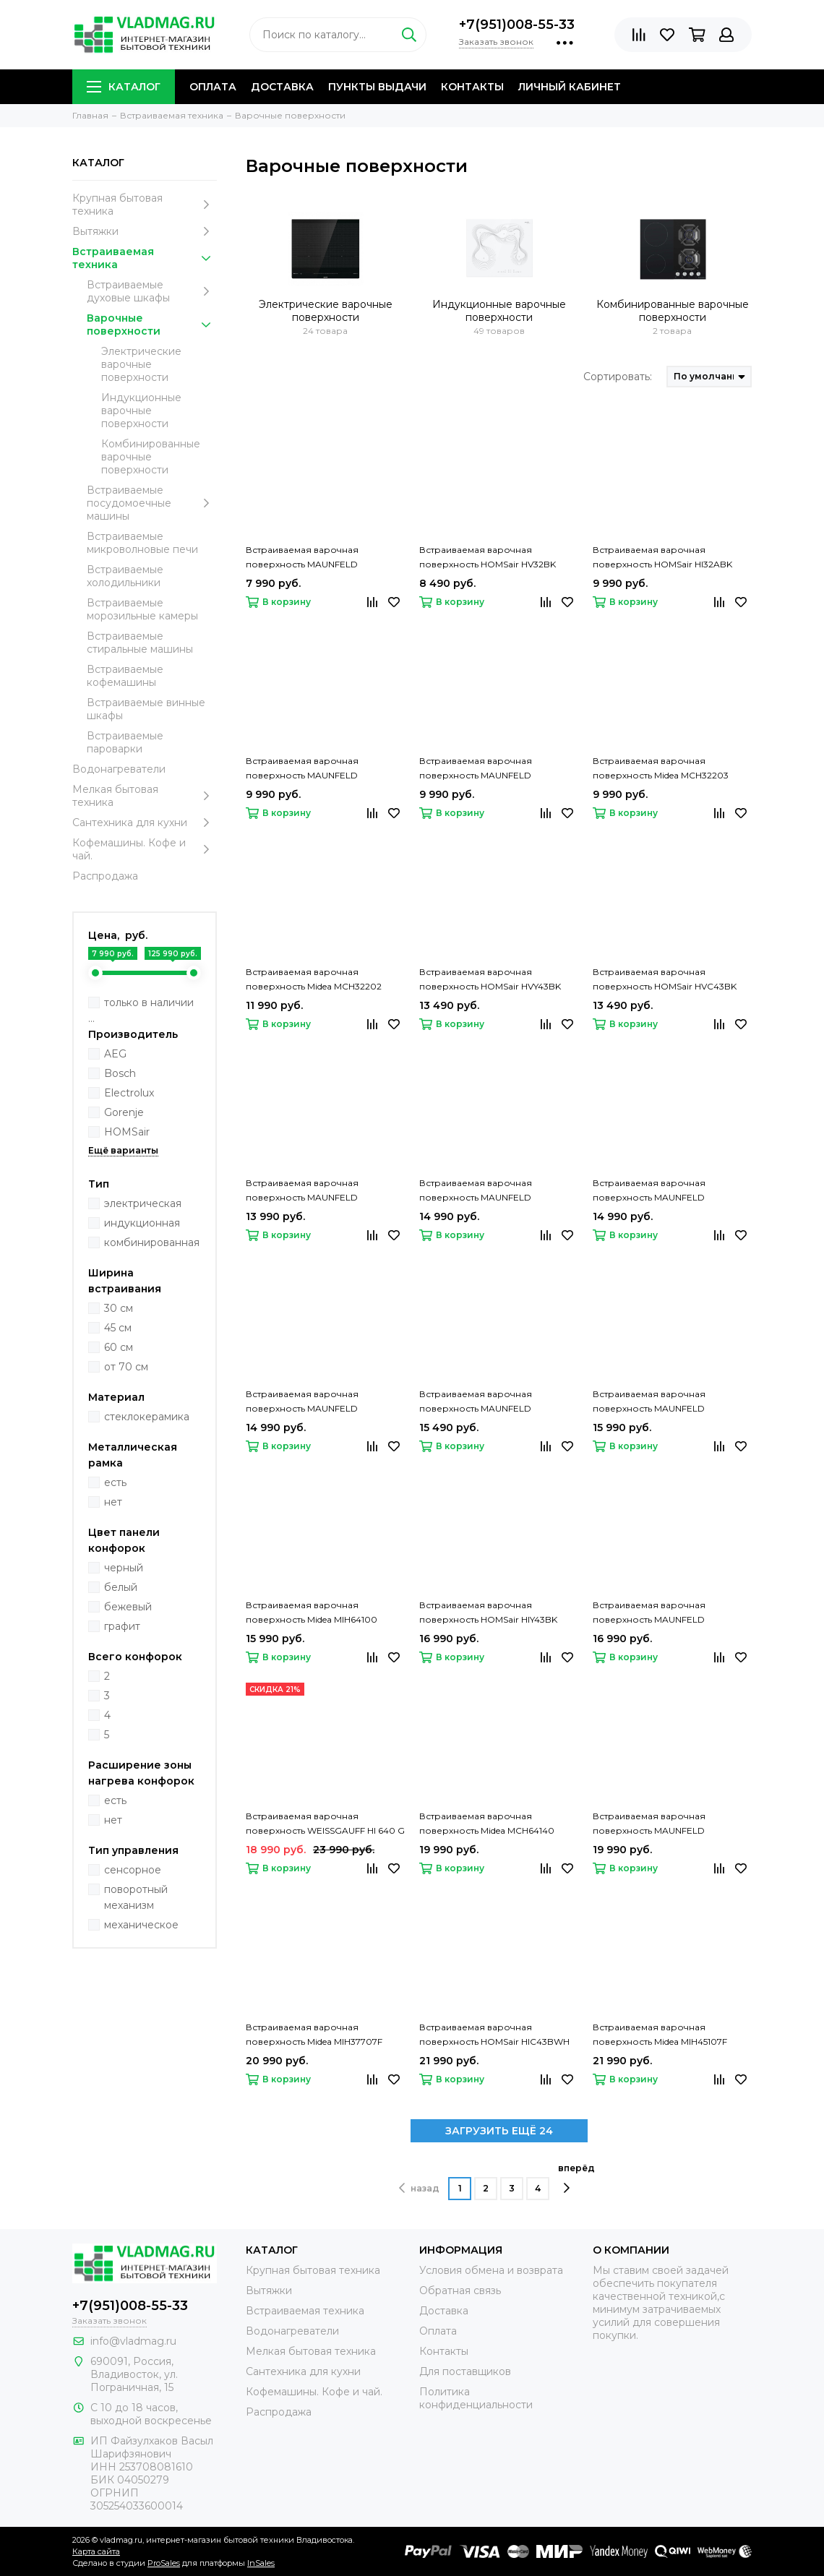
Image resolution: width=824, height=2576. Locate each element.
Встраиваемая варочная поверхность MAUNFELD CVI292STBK (475, 769)
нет (113, 1501)
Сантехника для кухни (144, 822)
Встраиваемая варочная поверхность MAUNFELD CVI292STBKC (302, 769)
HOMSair (127, 1131)
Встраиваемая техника (144, 258)
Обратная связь (460, 2290)
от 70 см (126, 1366)
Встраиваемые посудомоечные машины (152, 503)
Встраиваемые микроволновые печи (142, 543)
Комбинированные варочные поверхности (150, 456)
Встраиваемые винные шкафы (146, 709)
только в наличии (149, 1002)
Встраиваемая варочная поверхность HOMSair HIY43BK (488, 1612)
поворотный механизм (136, 1897)
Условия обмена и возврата (491, 2270)
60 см (118, 1347)
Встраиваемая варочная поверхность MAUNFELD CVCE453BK (302, 1191)
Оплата (212, 86)
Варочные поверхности (152, 325)
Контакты (472, 86)
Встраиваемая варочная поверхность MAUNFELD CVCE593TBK (649, 1613)
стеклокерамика (146, 1416)
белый (120, 1587)
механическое (141, 1924)
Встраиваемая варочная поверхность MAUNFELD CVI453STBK (649, 1824)
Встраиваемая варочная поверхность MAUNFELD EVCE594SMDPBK (302, 1402)
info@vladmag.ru (133, 2341)
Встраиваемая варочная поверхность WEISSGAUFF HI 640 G (325, 1823)
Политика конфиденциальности (476, 2398)
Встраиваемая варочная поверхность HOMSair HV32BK (487, 557)
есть (115, 1482)
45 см (118, 1327)
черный (123, 1567)
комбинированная (151, 1242)
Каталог (123, 86)
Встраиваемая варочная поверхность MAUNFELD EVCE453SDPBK (475, 1402)
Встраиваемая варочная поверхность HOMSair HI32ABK (662, 557)
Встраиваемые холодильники (125, 576)
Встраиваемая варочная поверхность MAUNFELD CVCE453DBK (475, 1191)
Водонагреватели (119, 769)
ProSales (163, 2563)
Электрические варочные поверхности (141, 364)
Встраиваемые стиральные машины (140, 643)
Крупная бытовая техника (144, 205)
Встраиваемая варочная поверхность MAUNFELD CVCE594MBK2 (649, 1191)
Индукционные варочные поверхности (141, 410)
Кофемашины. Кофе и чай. (144, 849)
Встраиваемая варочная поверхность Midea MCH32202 (314, 979)
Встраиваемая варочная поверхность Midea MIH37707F (314, 2034)
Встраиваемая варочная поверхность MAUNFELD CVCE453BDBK (649, 1402)
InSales (261, 2563)
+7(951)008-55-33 (517, 25)
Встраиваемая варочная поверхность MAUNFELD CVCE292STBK (302, 558)
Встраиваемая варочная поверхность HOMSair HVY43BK (490, 979)
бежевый (128, 1606)
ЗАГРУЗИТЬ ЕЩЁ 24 (499, 2130)
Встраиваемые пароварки (125, 742)
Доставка (282, 86)
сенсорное (132, 1869)
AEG (115, 1053)
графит (122, 1626)
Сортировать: (617, 376)
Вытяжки (144, 231)
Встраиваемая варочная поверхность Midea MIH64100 (311, 1612)
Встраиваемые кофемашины (125, 676)
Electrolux (129, 1092)
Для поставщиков (465, 2371)
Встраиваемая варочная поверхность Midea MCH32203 (661, 768)
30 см (118, 1308)
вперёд (576, 2178)
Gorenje (124, 1112)
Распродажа (105, 876)
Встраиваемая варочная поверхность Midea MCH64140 (486, 1823)
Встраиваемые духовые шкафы (152, 291)
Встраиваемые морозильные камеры (142, 609)
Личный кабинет (569, 86)
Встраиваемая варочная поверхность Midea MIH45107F (660, 2034)
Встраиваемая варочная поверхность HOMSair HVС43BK (665, 979)
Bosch (120, 1073)
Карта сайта (96, 2551)
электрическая (142, 1203)
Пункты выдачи (377, 86)
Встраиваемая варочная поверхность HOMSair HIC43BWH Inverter (494, 2035)
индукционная (142, 1222)
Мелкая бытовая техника (144, 796)
